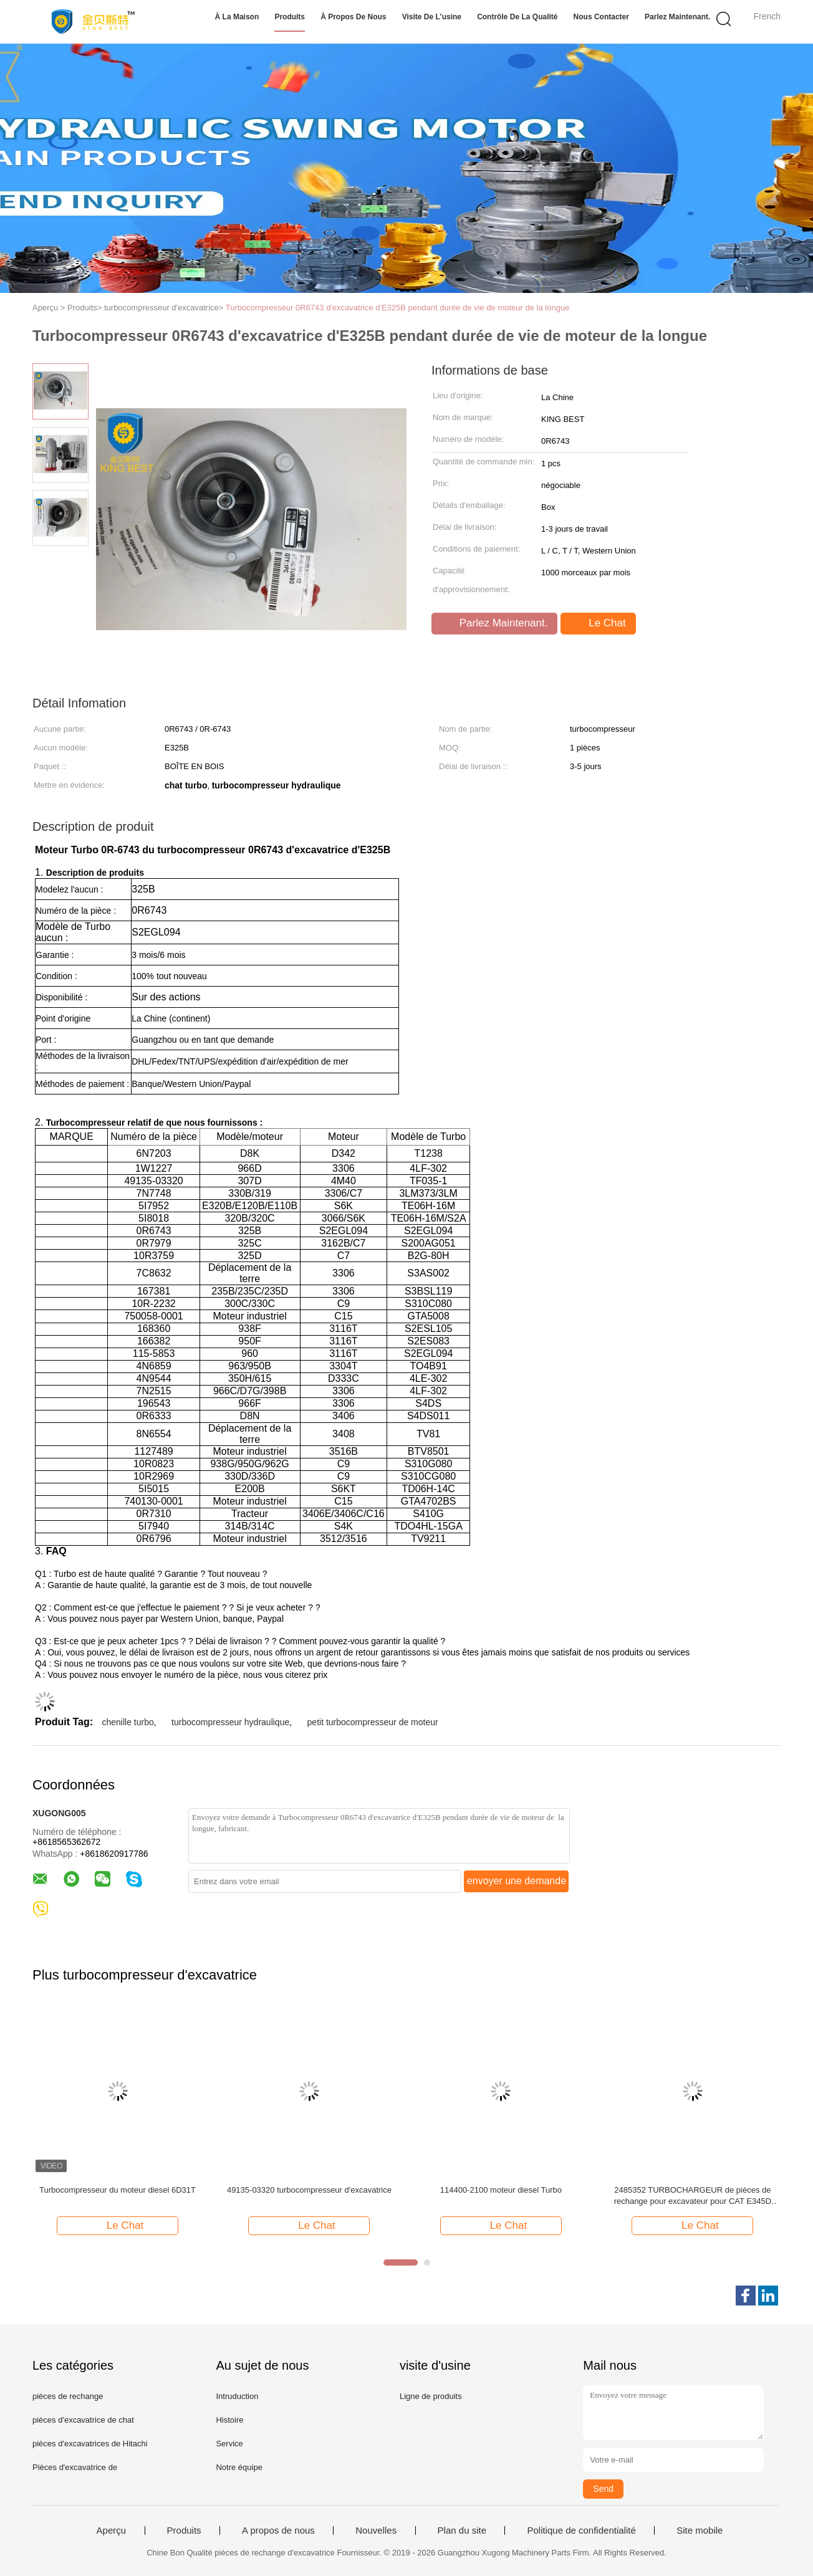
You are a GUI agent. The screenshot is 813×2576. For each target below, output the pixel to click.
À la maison (237, 16)
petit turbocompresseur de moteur (372, 1722)
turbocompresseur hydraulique (230, 1722)
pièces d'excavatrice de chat (83, 2420)
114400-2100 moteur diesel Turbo (501, 2190)
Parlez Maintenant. (677, 16)
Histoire (229, 2420)
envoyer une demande (516, 1880)
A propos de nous (278, 2530)
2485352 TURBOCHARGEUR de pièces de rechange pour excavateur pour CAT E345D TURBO (692, 2196)
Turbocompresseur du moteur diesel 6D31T (117, 2190)
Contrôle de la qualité (517, 16)
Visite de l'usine (431, 16)
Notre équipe (239, 2467)
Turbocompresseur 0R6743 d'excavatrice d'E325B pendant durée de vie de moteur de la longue (398, 307)
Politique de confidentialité (581, 2530)
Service (229, 2443)
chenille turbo (127, 1722)
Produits (289, 16)
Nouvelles (376, 2530)
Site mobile (699, 2530)
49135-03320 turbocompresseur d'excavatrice (309, 2190)
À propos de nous (353, 16)
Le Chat (599, 623)
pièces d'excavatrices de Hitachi (90, 2443)
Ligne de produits (431, 2396)
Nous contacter (601, 16)
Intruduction (237, 2396)
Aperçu (112, 2530)
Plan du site (462, 2530)
